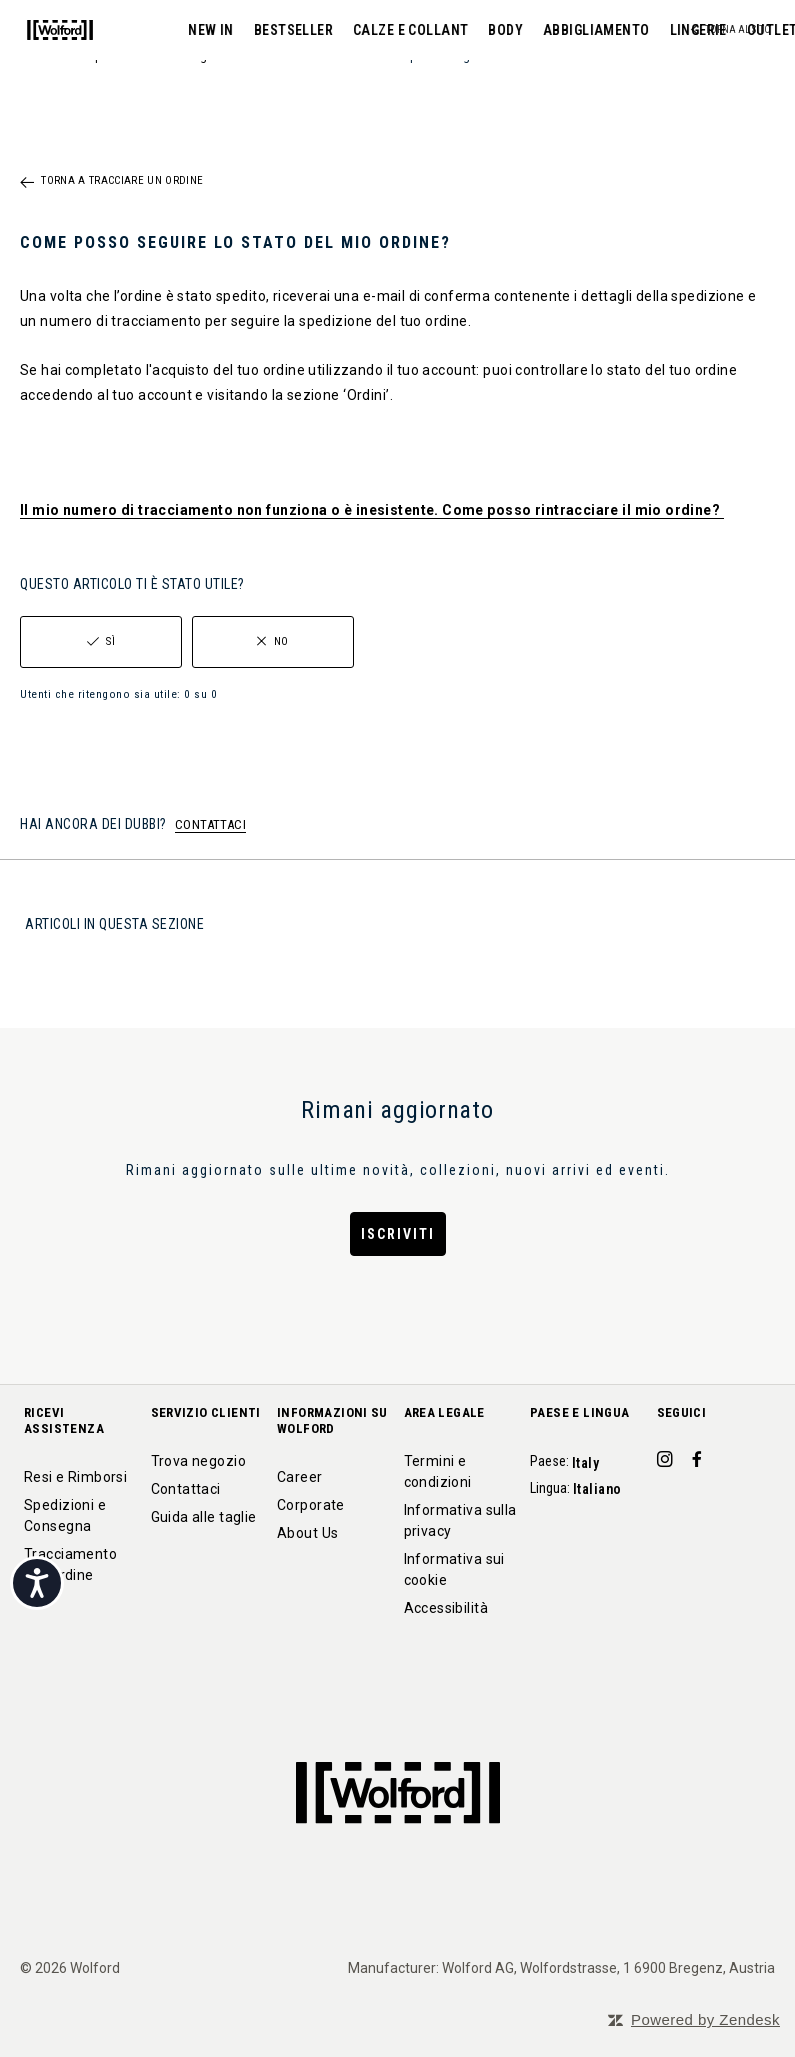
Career (300, 1477)
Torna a (122, 181)
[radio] (101, 642)
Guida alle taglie (204, 1517)
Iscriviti (398, 1234)
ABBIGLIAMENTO (501, 30)
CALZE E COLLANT (315, 30)
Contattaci (186, 1489)
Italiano (599, 1489)
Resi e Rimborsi (75, 1477)
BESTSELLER (197, 30)
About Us (307, 1533)
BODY (410, 30)
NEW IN (116, 30)
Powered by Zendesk (705, 2019)
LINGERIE (602, 30)
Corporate (311, 1505)
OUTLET (677, 30)
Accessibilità (446, 1608)
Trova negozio (198, 1461)
